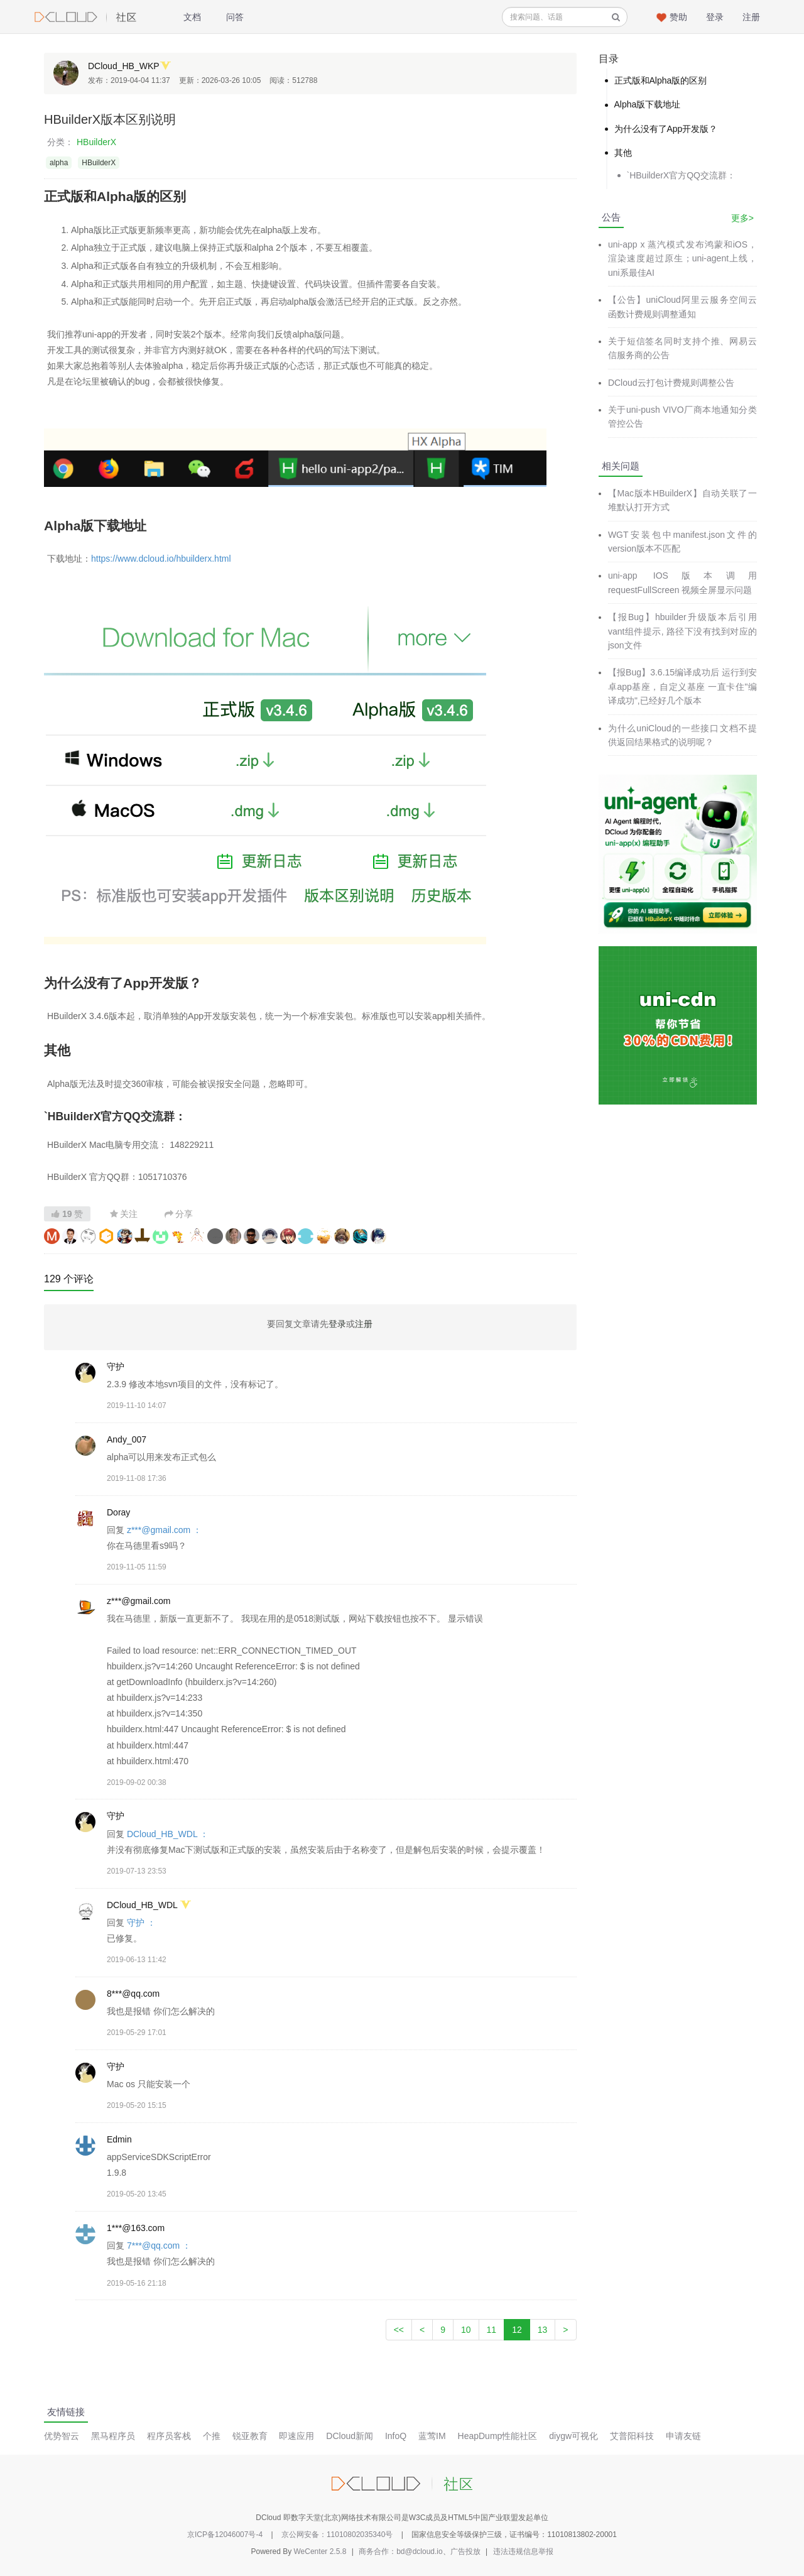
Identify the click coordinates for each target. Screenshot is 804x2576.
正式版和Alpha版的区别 (660, 80)
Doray (118, 1512)
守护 (115, 1367)
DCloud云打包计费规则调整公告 (671, 383)
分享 (179, 1214)
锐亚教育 (250, 2436)
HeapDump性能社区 (498, 2436)
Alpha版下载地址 (647, 104)
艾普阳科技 (632, 2436)
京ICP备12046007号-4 (225, 2534)
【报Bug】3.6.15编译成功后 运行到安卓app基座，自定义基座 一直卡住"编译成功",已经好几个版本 (682, 686)
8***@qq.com (133, 1994)
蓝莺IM (432, 2436)
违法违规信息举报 (523, 2551)
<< (399, 2330)
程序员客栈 (169, 2436)
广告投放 (465, 2551)
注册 (751, 17)
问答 (235, 17)
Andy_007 (126, 1439)
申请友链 (683, 2436)
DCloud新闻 (349, 2436)
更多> (742, 218)
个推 (211, 2436)
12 (517, 2330)
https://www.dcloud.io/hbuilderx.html (161, 559)
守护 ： (141, 1923)
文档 (192, 17)
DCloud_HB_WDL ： (168, 1834)
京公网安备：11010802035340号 (337, 2534)
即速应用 (296, 2436)
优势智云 (61, 2436)
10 (466, 2330)
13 (543, 2330)
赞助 (678, 17)
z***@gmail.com (138, 1601)
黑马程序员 (113, 2436)
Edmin (119, 2139)
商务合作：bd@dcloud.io (401, 2551)
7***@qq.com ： (159, 2245)
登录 (715, 17)
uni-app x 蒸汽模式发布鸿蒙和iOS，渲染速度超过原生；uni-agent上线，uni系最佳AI (682, 258)
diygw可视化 (573, 2436)
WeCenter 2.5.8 (320, 2551)
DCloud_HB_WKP (124, 66)
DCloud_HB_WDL (142, 1905)
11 (492, 2330)
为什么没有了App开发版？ (666, 129)
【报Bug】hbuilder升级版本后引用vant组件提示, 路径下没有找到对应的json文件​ (682, 631)
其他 (623, 153)
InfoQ (395, 2436)
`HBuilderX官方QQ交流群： (681, 175)
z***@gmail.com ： (164, 1530)
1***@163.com (136, 2228)
